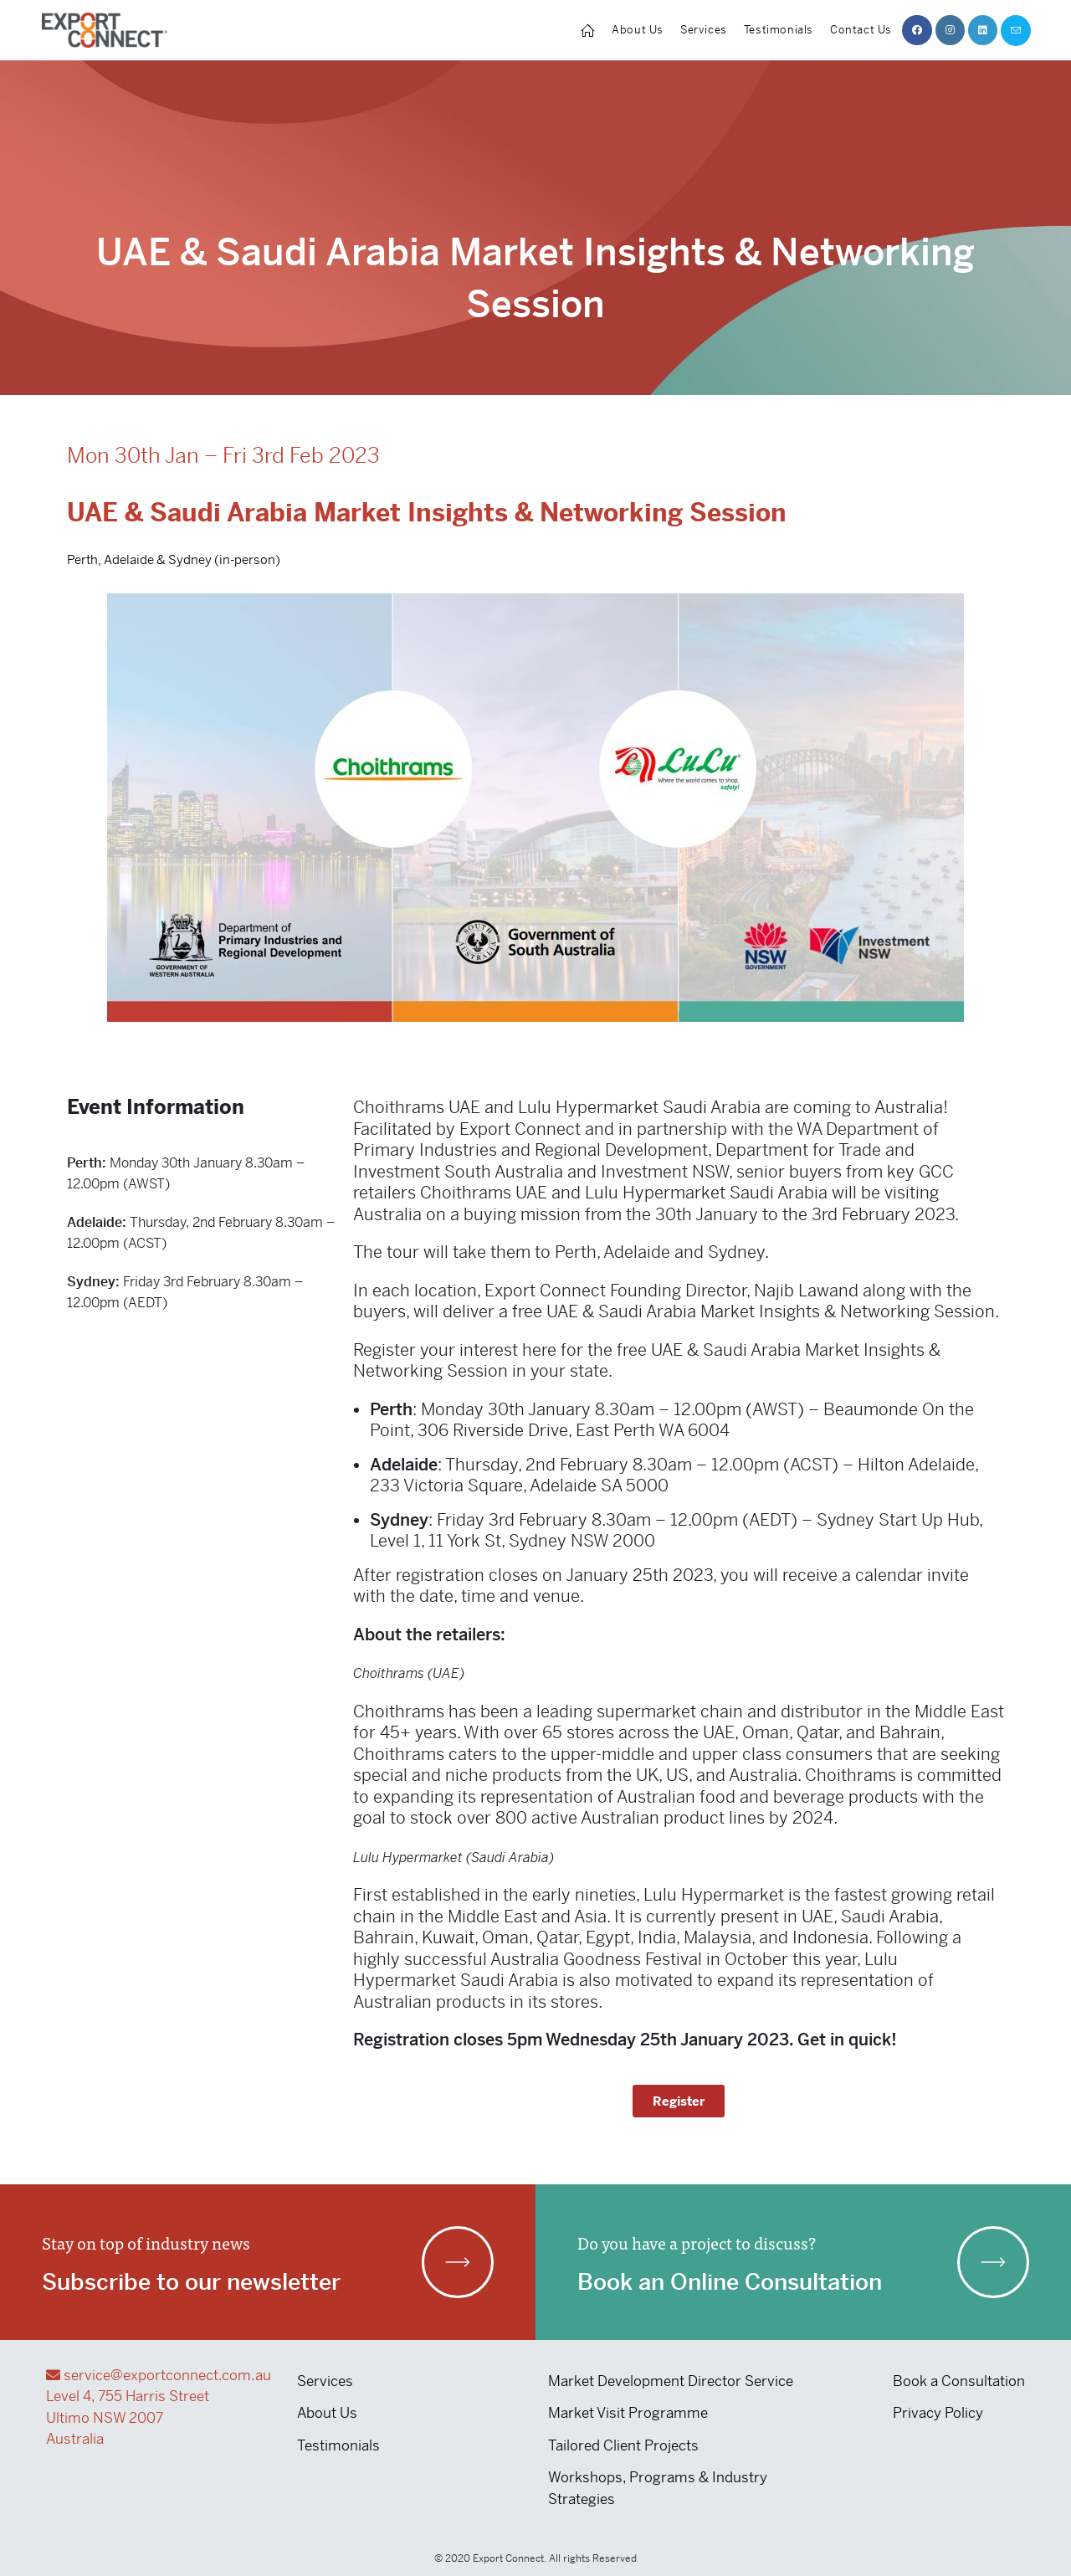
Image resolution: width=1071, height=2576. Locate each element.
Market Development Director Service (670, 2381)
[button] (679, 2101)
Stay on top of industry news (146, 2242)
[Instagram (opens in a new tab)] (950, 30)
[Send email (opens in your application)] (1016, 30)
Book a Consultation (959, 2381)
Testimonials (338, 2445)
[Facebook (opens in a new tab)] (917, 30)
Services (325, 2381)
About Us (327, 2413)
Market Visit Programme (628, 2413)
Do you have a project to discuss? (696, 2242)
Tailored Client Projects (623, 2445)
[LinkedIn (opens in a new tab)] (982, 30)
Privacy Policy (938, 2413)
